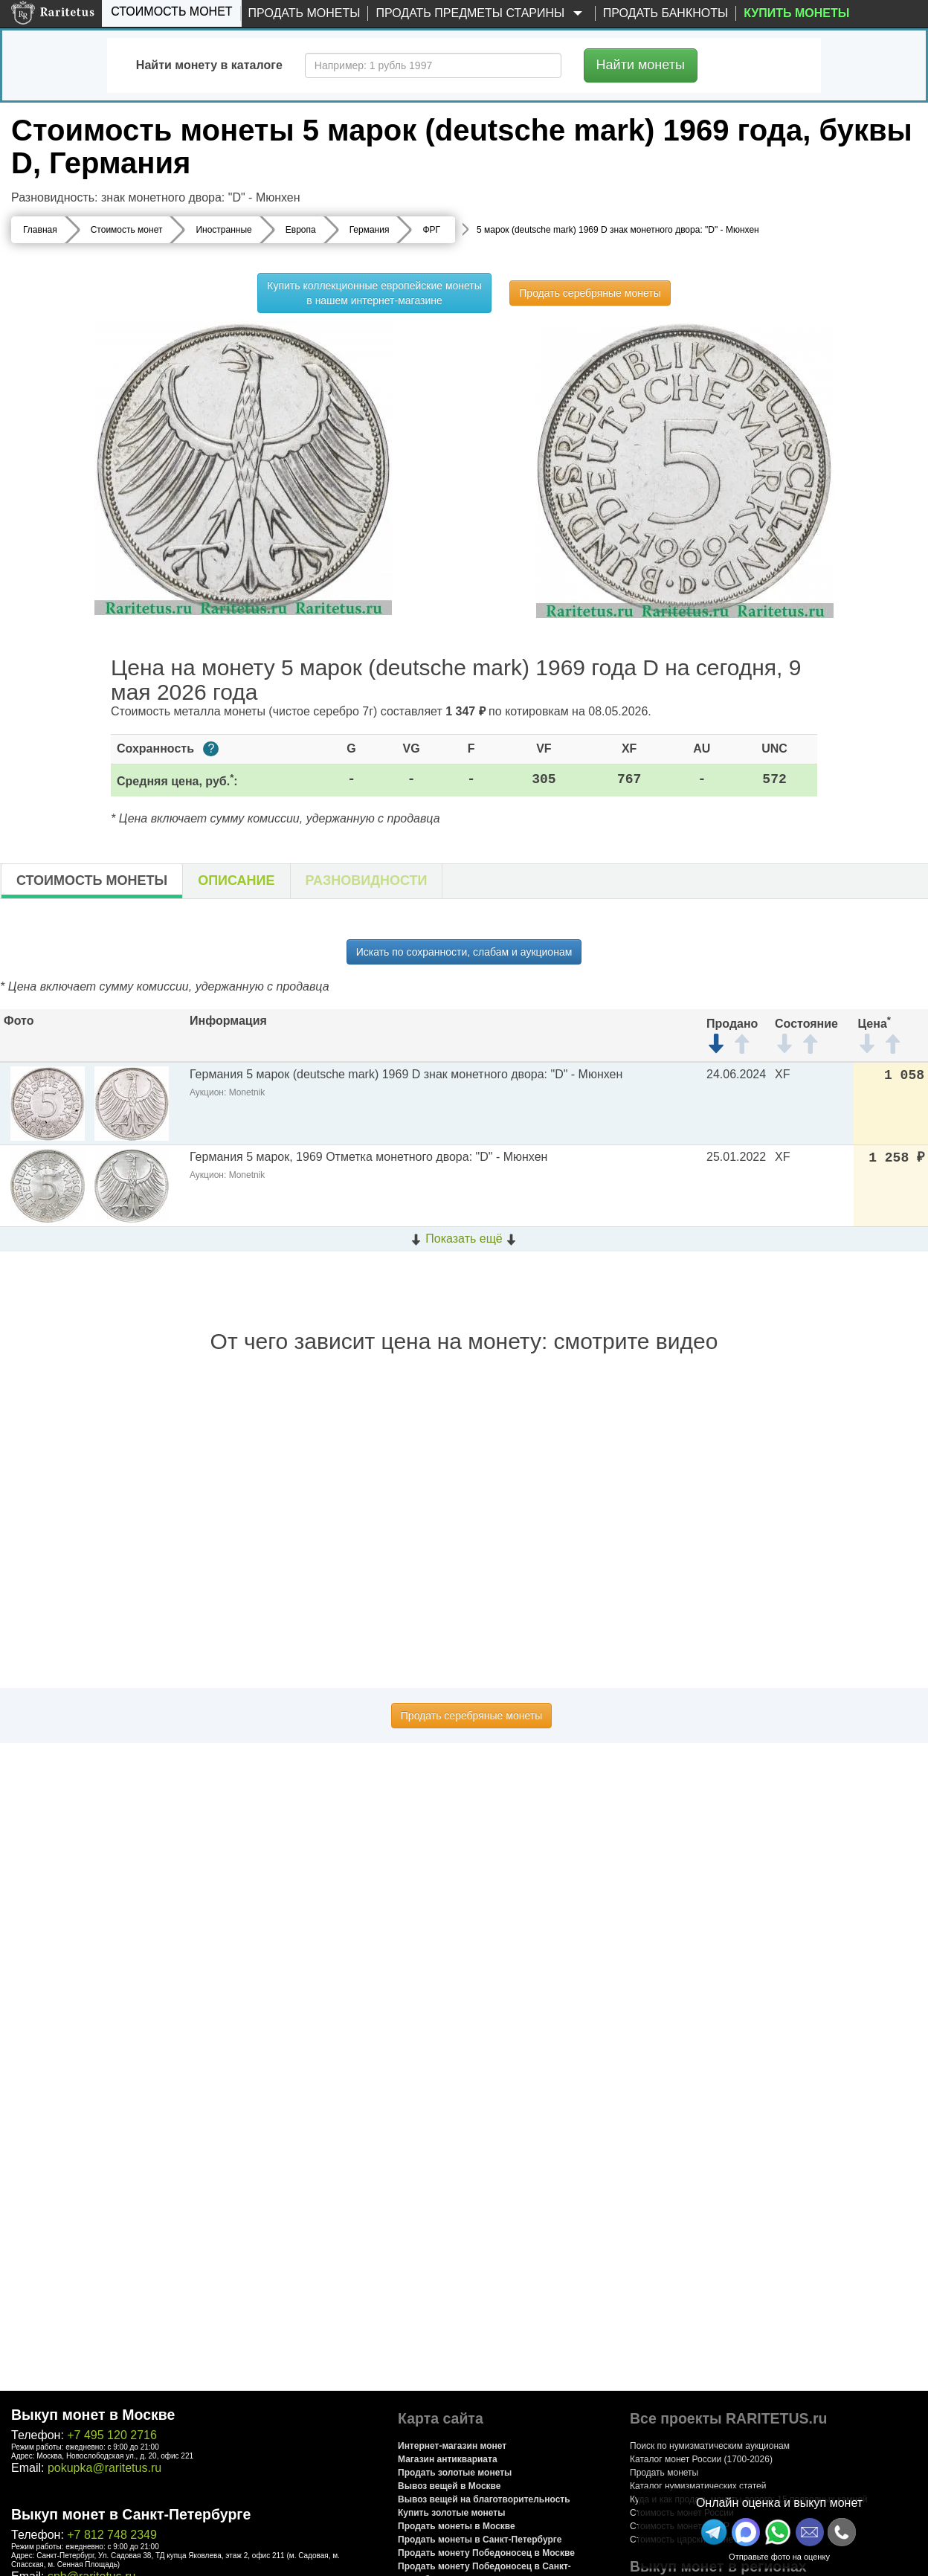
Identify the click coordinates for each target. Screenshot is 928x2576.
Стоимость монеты (91, 880)
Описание (236, 880)
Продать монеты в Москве (456, 2526)
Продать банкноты (666, 13)
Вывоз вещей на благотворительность (484, 2499)
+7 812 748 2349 (112, 2534)
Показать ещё (464, 1238)
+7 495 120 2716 (112, 2435)
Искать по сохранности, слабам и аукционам (464, 952)
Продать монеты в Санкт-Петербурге (479, 2539)
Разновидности (367, 880)
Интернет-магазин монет (452, 2446)
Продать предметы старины (481, 14)
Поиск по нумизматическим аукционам (710, 2446)
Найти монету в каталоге (209, 65)
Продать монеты (304, 13)
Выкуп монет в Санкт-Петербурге (131, 2514)
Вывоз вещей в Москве (449, 2486)
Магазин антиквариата (447, 2459)
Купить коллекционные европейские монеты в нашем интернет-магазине (374, 293)
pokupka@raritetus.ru (104, 2467)
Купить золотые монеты (451, 2513)
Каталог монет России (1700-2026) (701, 2459)
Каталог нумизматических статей (698, 2486)
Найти (640, 64)
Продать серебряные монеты (589, 293)
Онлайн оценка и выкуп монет (779, 2502)
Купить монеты (796, 13)
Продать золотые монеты (455, 2472)
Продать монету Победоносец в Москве (486, 2553)
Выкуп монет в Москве (93, 2414)
